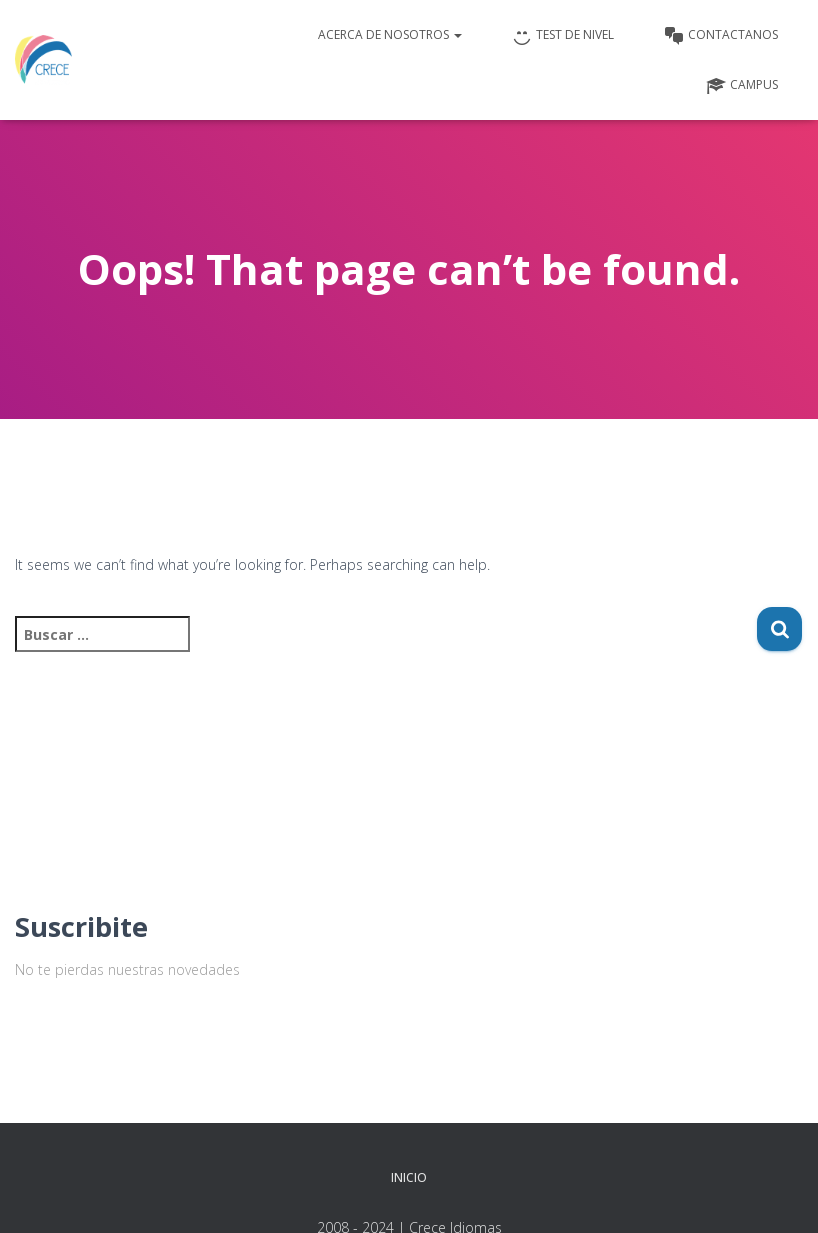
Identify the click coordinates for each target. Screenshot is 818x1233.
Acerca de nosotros (390, 34)
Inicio (409, 1177)
